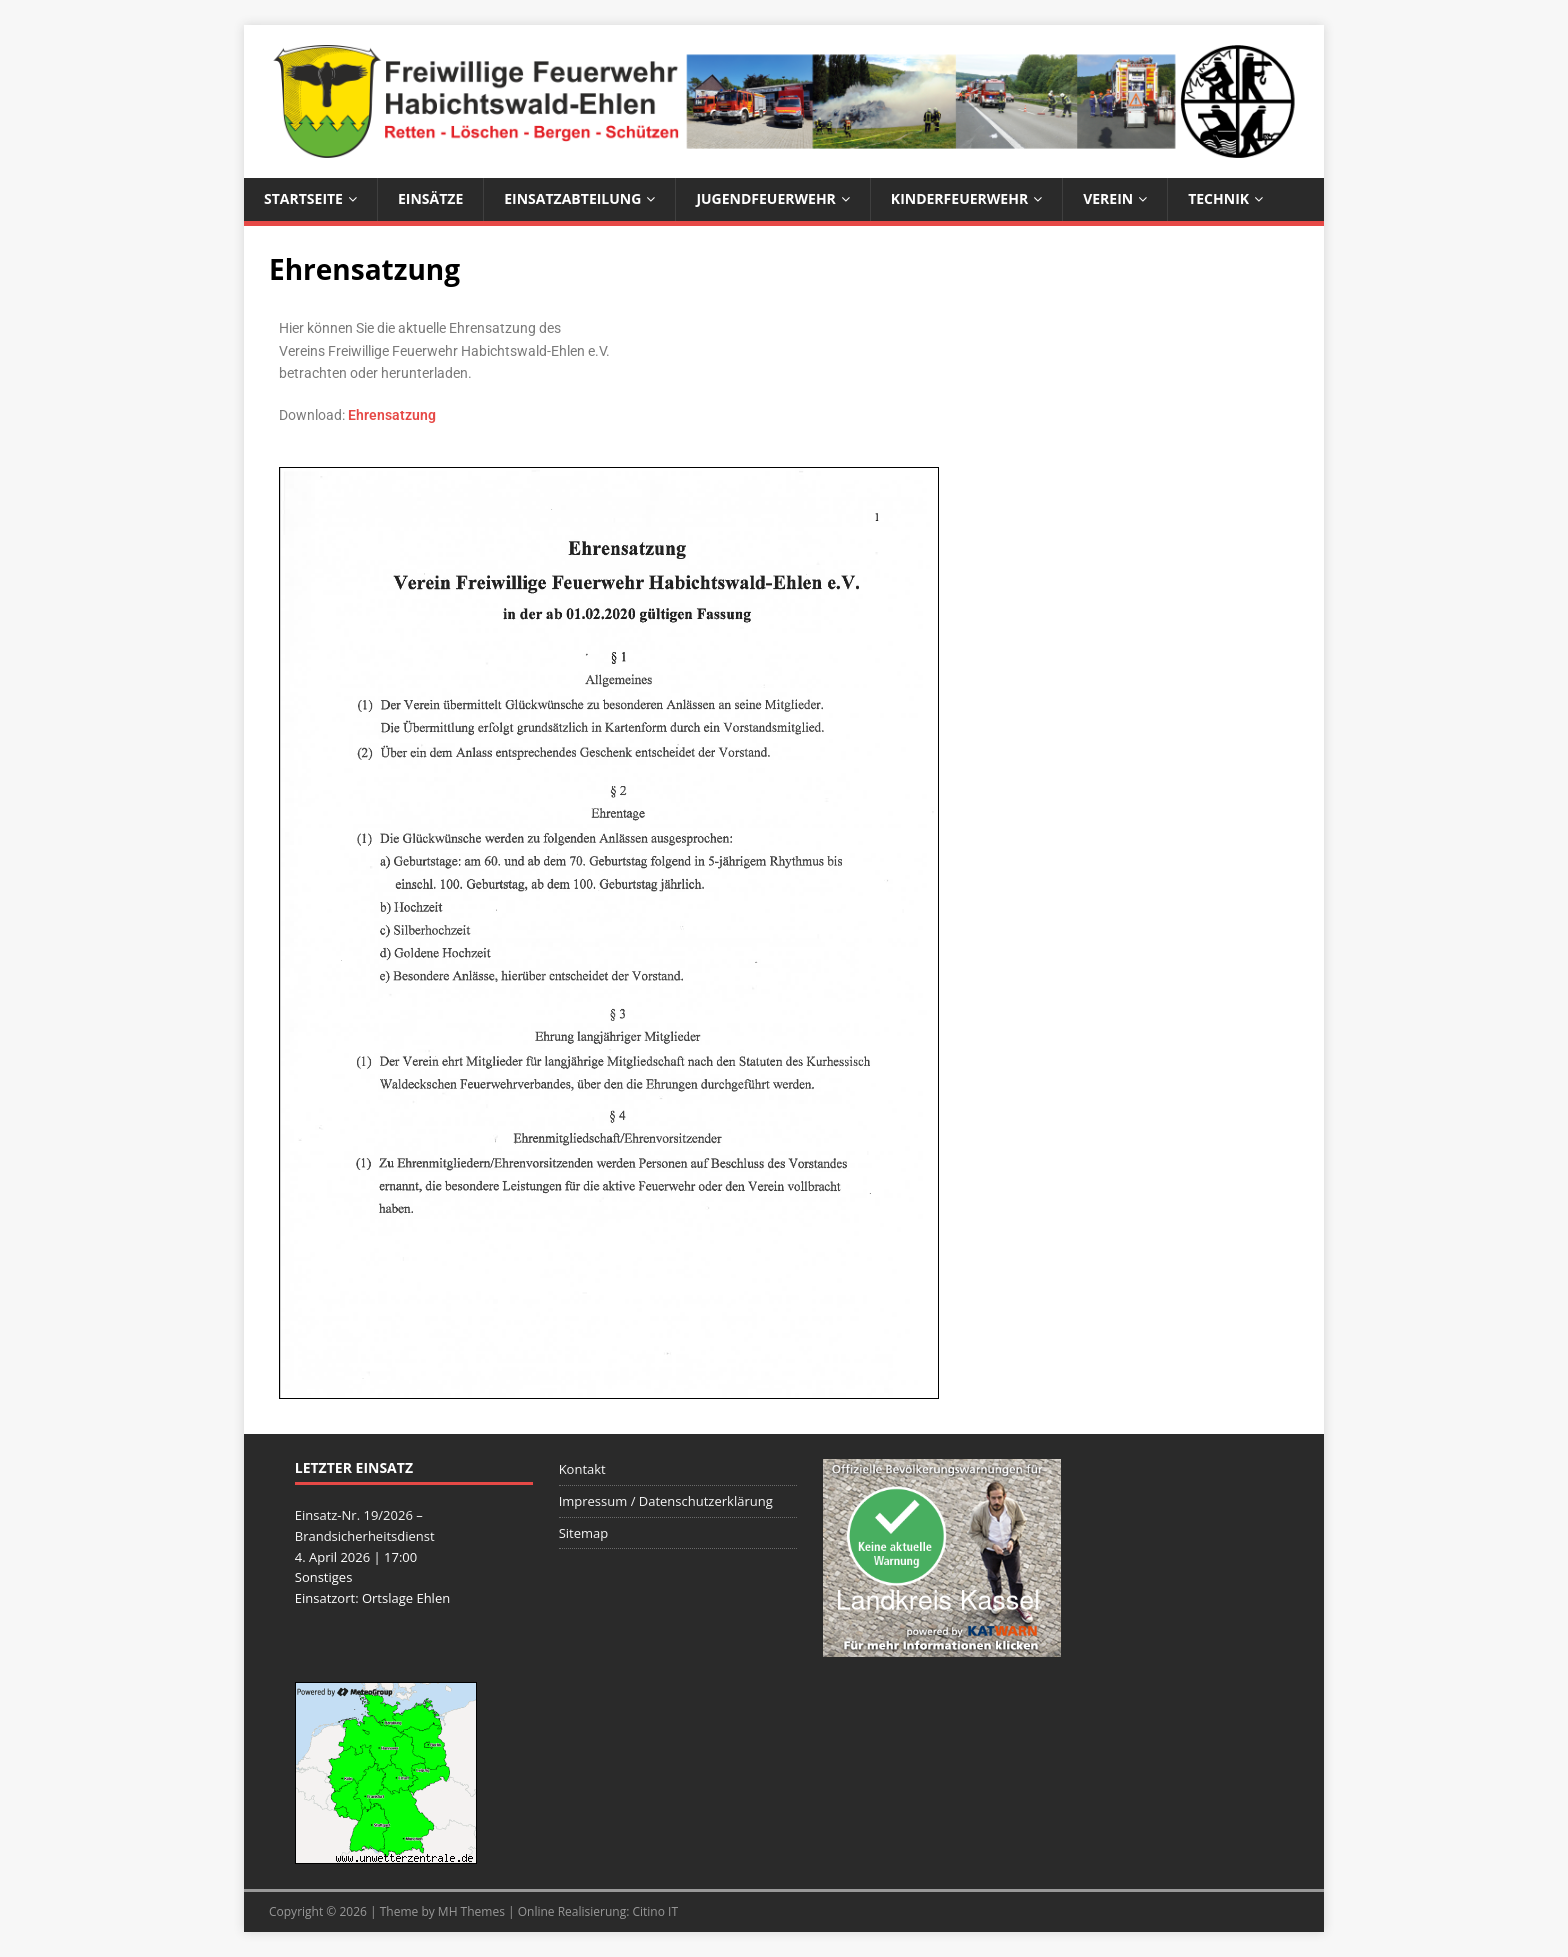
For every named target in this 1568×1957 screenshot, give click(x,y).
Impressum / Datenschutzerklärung (666, 1501)
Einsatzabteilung (572, 198)
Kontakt (582, 1469)
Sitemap (584, 1533)
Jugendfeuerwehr (765, 198)
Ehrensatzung (392, 415)
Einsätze (430, 198)
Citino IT (655, 1911)
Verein (1108, 198)
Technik (1218, 198)
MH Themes (471, 1911)
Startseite (303, 198)
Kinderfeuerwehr (959, 198)
